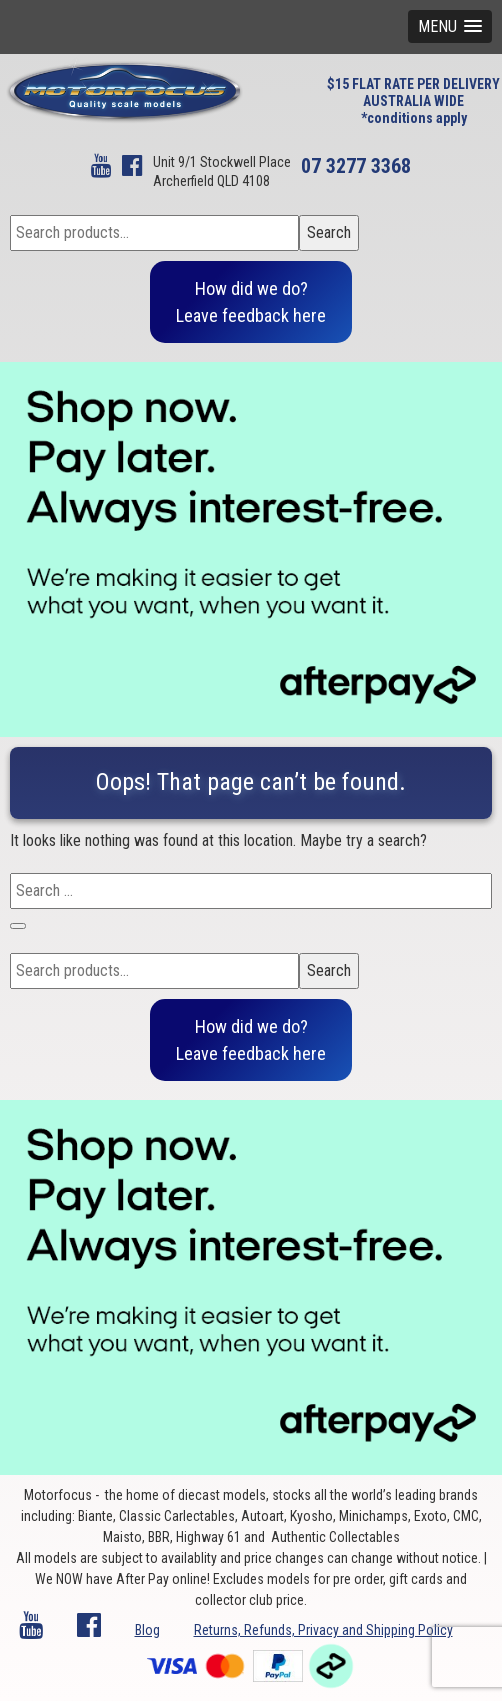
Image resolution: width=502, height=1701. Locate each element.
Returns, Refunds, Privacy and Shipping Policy (323, 1630)
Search (329, 232)
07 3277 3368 (356, 166)
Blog (147, 1630)
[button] (450, 26)
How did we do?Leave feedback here (251, 302)
